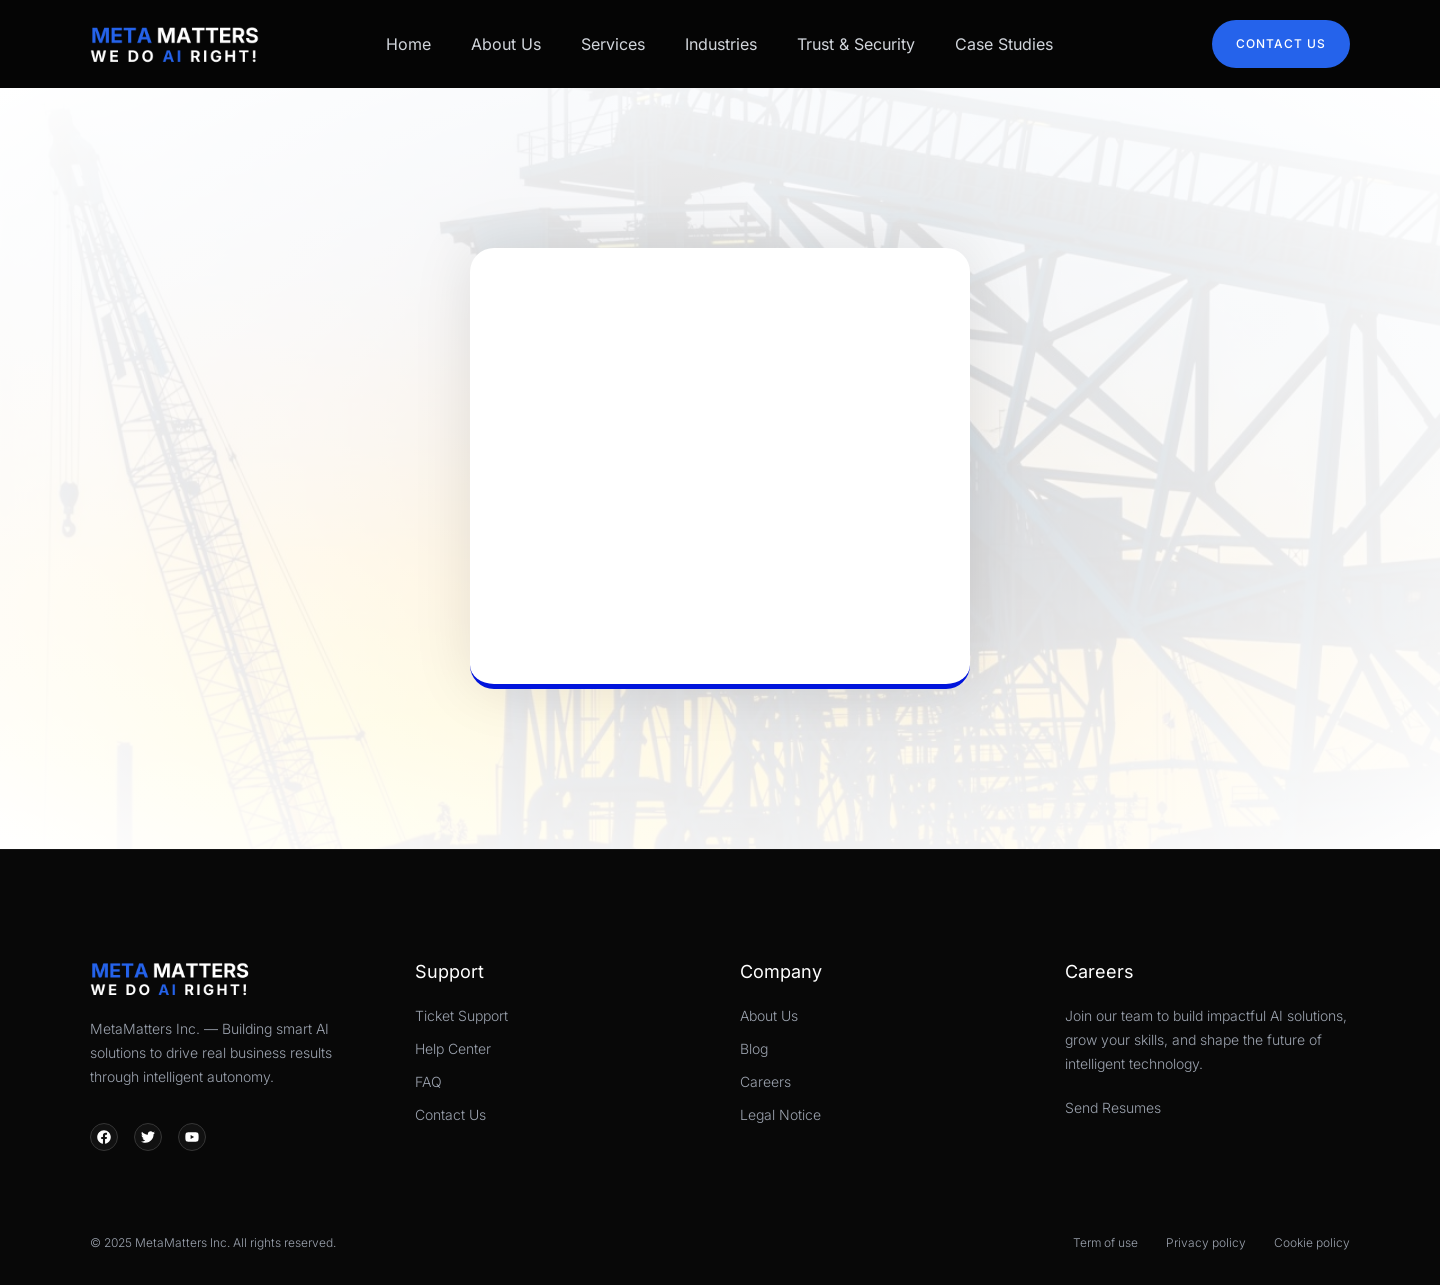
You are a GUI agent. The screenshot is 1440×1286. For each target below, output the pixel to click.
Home (408, 44)
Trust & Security (856, 44)
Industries (721, 44)
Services (613, 44)
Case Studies (1004, 44)
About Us (506, 44)
